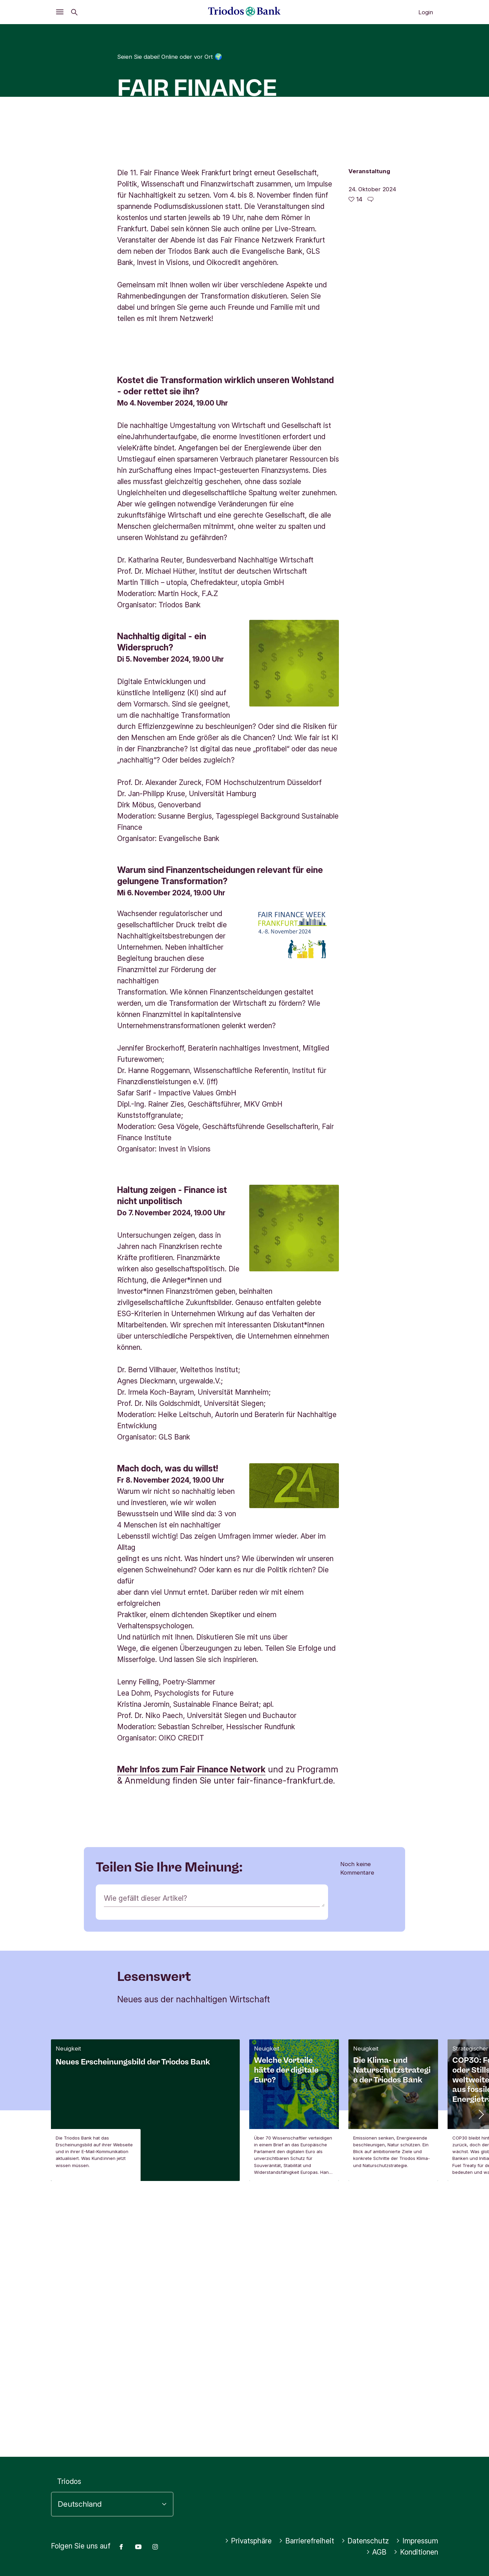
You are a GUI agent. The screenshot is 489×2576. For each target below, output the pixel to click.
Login (425, 12)
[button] (480, 2370)
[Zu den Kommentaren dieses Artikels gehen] (370, 328)
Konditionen (416, 2552)
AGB (376, 2552)
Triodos (69, 2481)
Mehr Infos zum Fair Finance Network (191, 2026)
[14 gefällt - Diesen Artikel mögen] (355, 328)
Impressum (417, 2541)
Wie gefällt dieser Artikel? (145, 2155)
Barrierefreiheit (306, 2541)
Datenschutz (365, 2541)
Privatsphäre (248, 2541)
